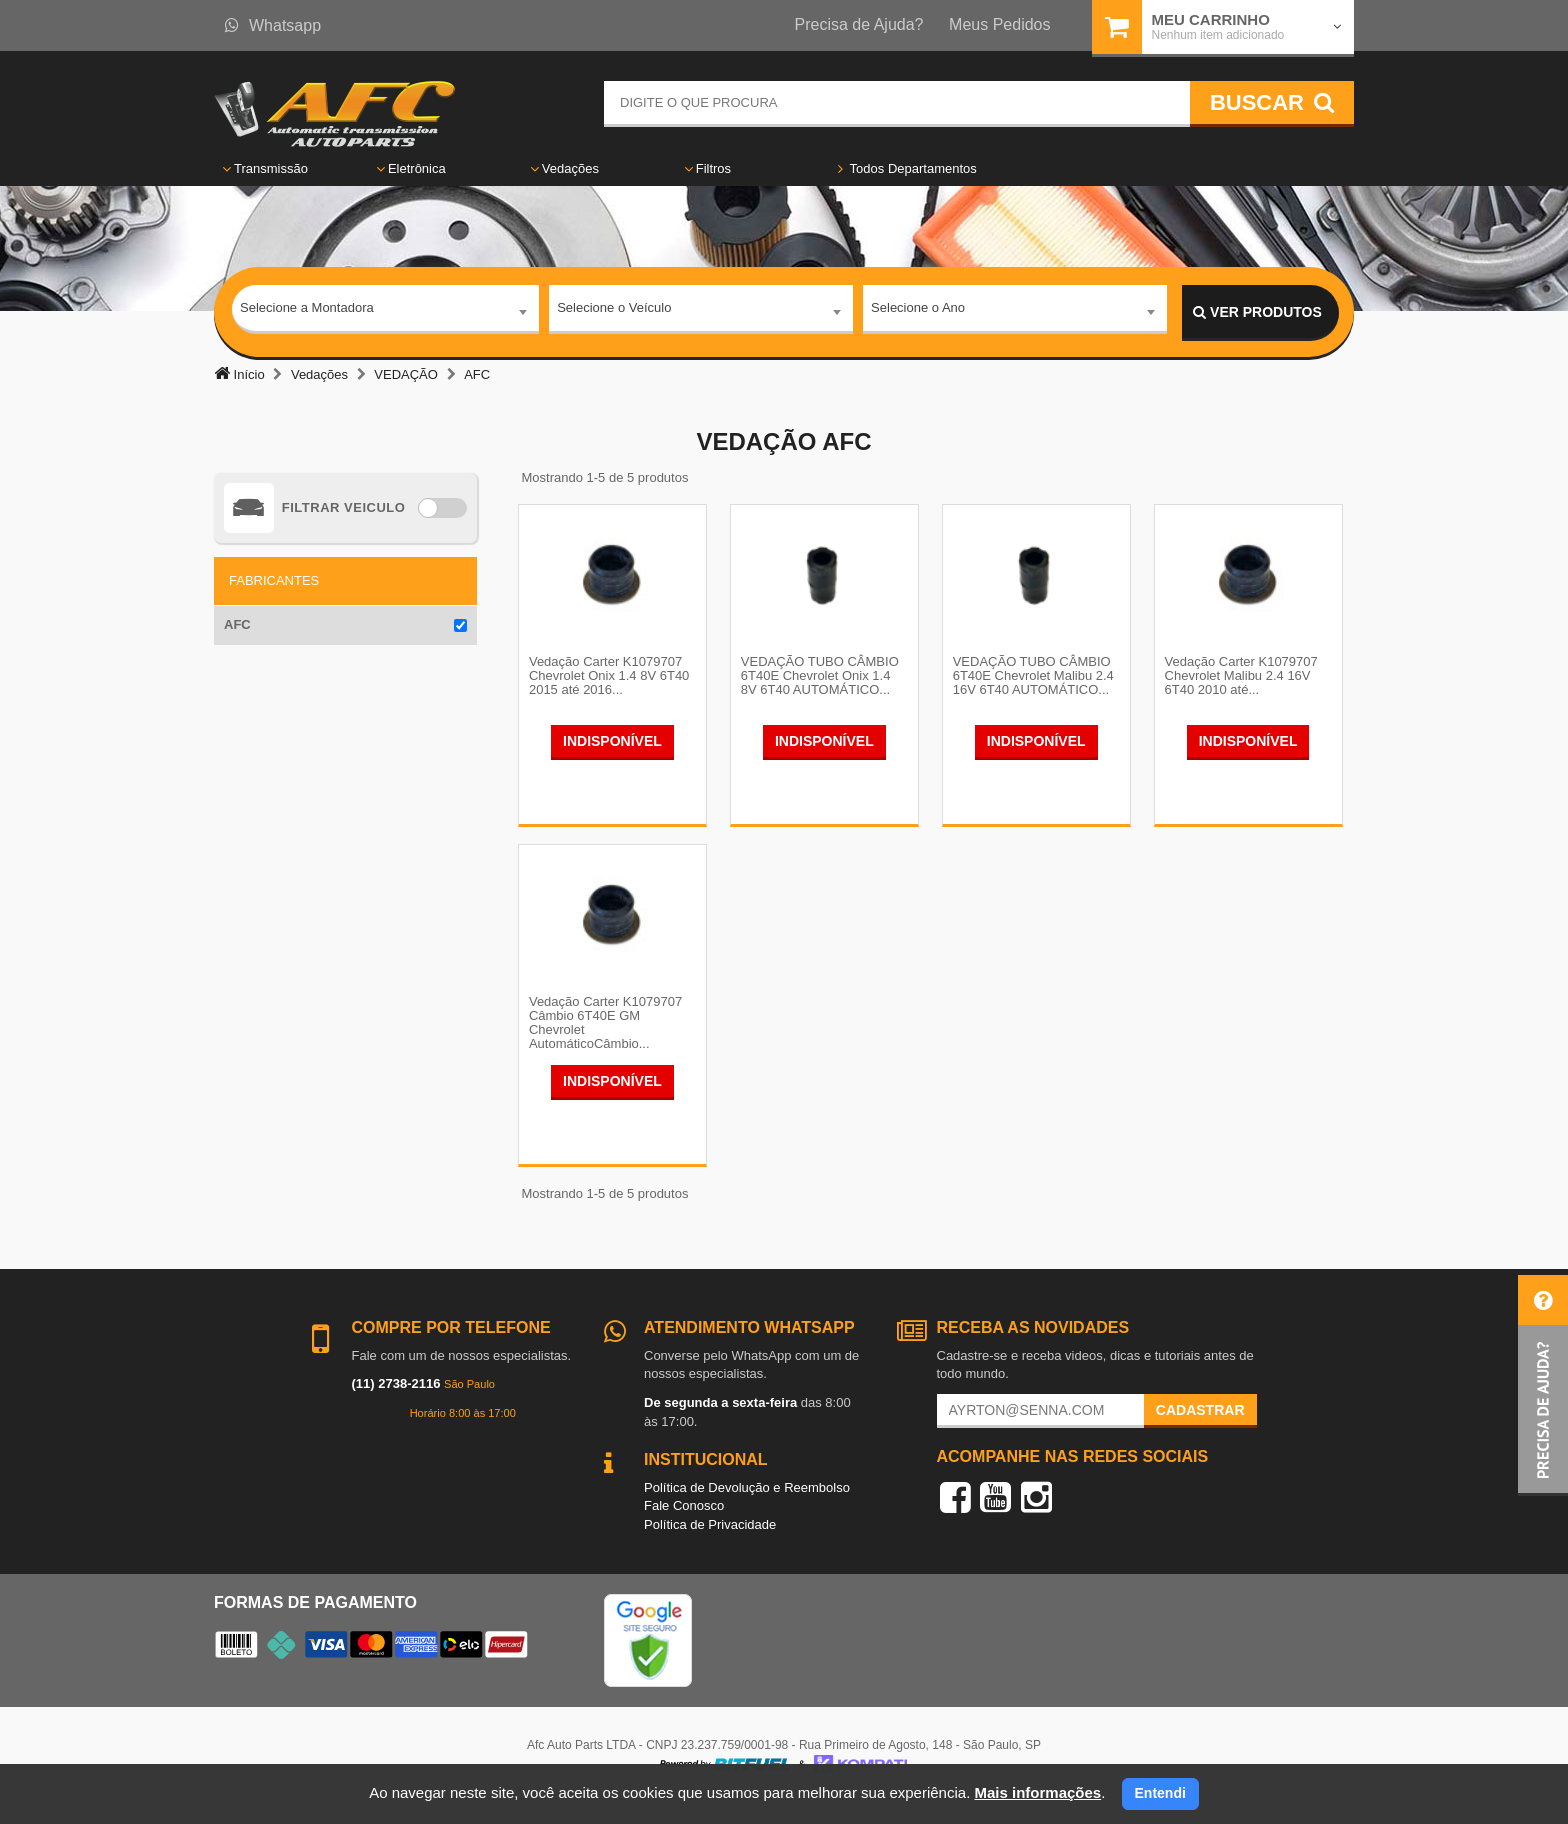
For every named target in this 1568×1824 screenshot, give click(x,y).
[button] (1543, 1385)
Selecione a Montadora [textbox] (307, 311)
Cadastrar (1200, 1431)
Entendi (1160, 1793)
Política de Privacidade (710, 1545)
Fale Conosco (684, 1526)
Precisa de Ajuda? (859, 24)
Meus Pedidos (999, 24)
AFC (237, 624)
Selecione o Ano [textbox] (918, 311)
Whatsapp (273, 25)
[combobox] (385, 313)
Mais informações (1037, 1792)
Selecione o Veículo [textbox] (614, 311)
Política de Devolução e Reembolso (747, 1507)
